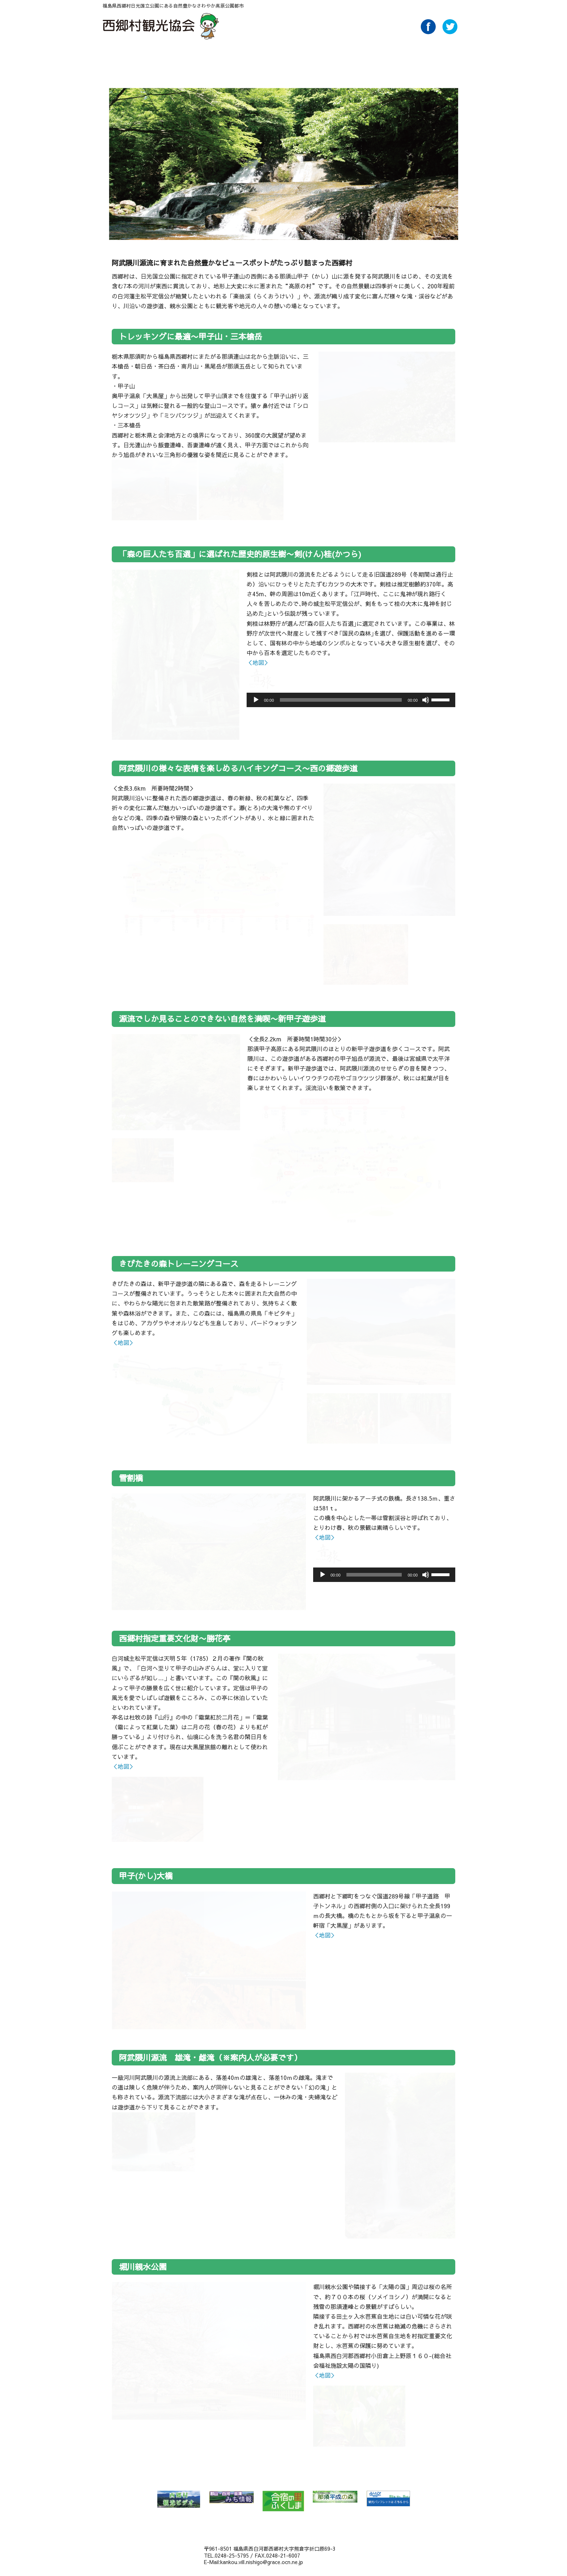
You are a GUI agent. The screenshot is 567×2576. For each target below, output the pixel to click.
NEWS (144, 57)
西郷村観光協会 (162, 26)
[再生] (256, 700)
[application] (351, 700)
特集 (195, 57)
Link (426, 57)
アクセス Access (349, 57)
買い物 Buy (323, 57)
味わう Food (272, 57)
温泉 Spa (221, 57)
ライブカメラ (450, 57)
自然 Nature (169, 57)
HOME (118, 57)
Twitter (449, 32)
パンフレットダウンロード (375, 57)
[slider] (341, 700)
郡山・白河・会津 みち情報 (231, 2497)
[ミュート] (425, 700)
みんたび (388, 2499)
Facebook (428, 32)
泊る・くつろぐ (298, 57)
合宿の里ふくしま (283, 2501)
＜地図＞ (258, 662)
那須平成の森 (335, 2497)
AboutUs (400, 57)
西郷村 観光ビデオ (178, 2499)
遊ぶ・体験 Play (246, 57)
